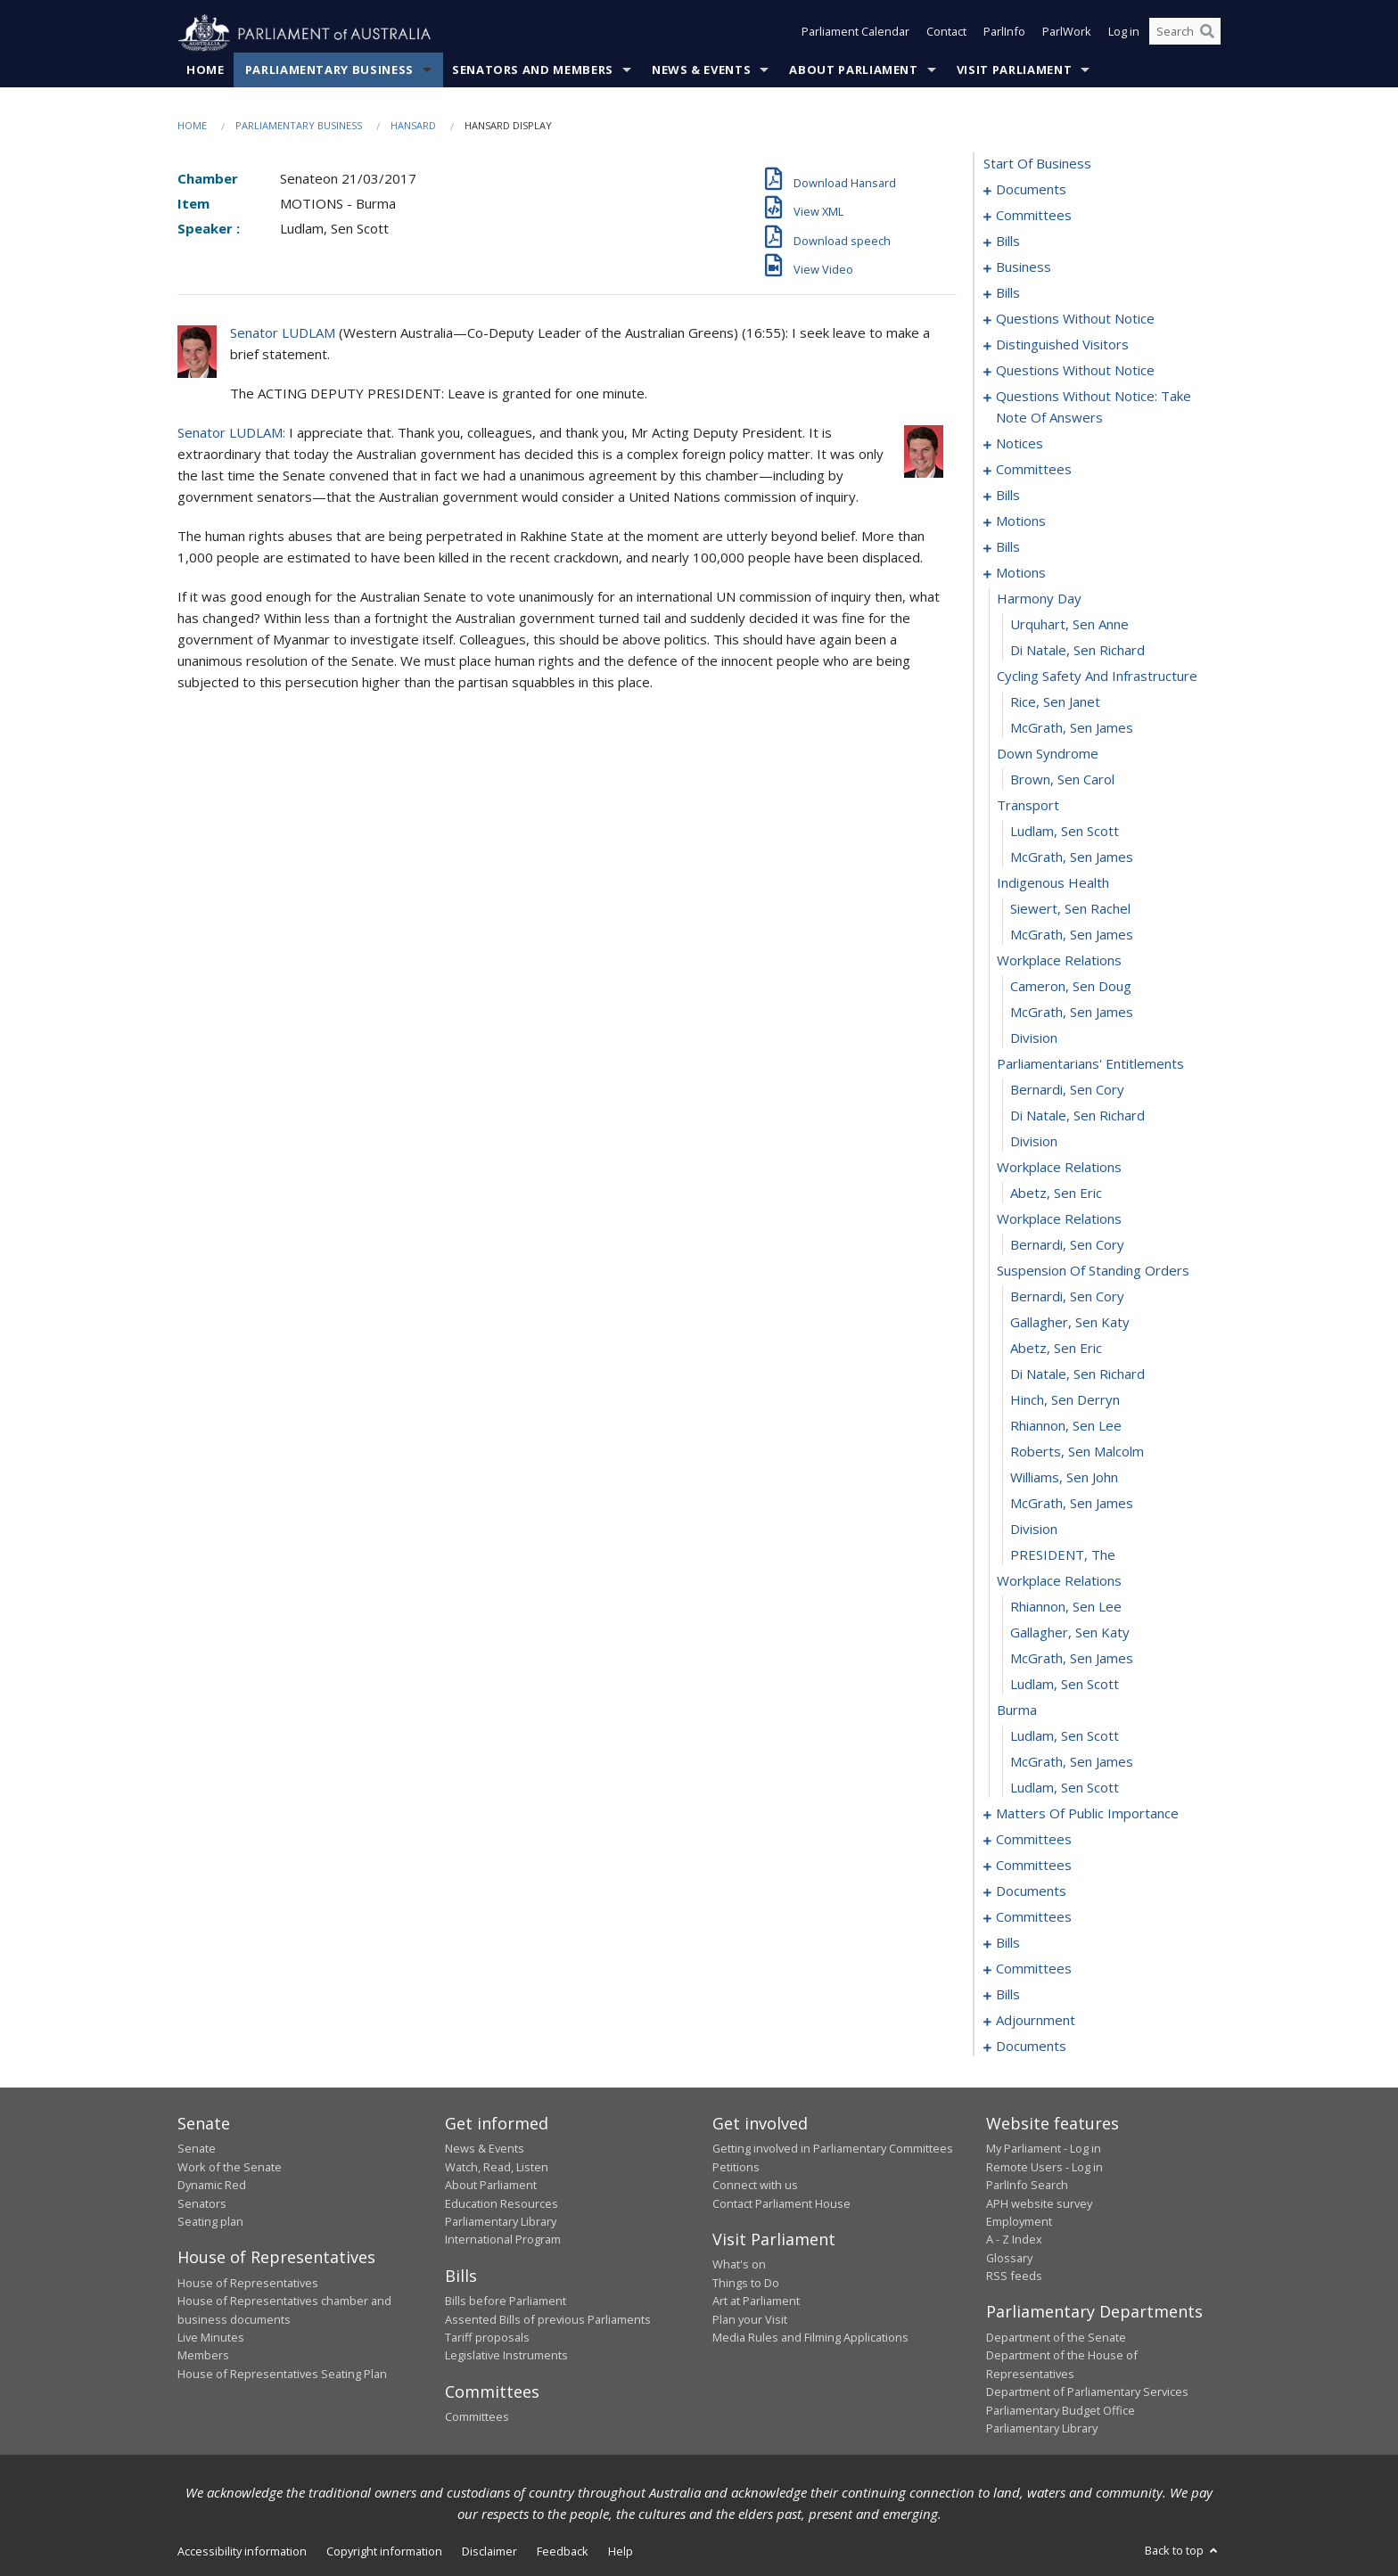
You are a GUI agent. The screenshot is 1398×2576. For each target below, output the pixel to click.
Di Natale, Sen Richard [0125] (1077, 1374)
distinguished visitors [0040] (1062, 345)
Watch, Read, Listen (496, 2167)
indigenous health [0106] (1053, 883)
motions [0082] (1021, 521)
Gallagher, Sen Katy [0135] (1070, 1633)
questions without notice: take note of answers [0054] (1093, 407)
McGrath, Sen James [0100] (1071, 728)
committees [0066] (1034, 470)
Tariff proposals (487, 2338)
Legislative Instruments (506, 2356)
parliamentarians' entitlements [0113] (1090, 1064)
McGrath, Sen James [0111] (1071, 1012)
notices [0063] (1019, 444)
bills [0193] (1008, 1995)
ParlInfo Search (1027, 2186)
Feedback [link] (562, 2552)
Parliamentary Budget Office (1060, 2410)
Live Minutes (210, 2338)
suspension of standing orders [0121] (1093, 1271)
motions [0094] (1021, 573)
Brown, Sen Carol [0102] (1062, 780)
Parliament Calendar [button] (855, 34)
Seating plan (210, 2222)
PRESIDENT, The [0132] (1062, 1555)
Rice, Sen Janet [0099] (1055, 702)
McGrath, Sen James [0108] (1071, 935)
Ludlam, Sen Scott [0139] (1064, 1736)
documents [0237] (1031, 2046)
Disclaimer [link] (489, 2552)
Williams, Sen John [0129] (1064, 1478)
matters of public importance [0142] (1087, 1814)
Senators (201, 2203)
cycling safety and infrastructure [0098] (1097, 676)
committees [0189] (1034, 1969)
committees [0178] (1034, 1917)
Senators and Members (532, 70)
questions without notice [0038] (1075, 319)
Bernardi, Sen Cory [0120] (1067, 1245)
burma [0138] (1017, 1710)
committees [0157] (1034, 1866)
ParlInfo (1004, 34)
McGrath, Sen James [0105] (1071, 857)
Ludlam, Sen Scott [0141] (1064, 1788)
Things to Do (745, 2283)
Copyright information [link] (384, 2552)
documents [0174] (1031, 1891)
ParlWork (1066, 34)
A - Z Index (1014, 2240)
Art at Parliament (756, 2301)
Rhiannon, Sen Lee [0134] (1066, 1607)
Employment (1019, 2222)
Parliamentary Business (329, 70)
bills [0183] (1008, 1943)
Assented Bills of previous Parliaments (548, 2319)
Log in (1123, 34)
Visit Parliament (1014, 70)
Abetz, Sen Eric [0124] (1056, 1349)
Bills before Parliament (505, 2301)
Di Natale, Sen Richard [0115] (1077, 1116)
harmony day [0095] (1039, 599)
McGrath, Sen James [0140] (1071, 1762)
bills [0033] (1008, 293)
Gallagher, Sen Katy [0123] (1070, 1323)
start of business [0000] (1037, 164)
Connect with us (755, 2186)
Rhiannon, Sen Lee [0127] (1066, 1426)
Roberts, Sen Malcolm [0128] (1077, 1452)
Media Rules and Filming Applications (810, 2338)
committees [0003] (1034, 216)
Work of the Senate (229, 2167)
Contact (946, 34)
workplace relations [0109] (1059, 961)
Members (203, 2356)
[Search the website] (1185, 34)
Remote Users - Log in (1044, 2167)
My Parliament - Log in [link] (1043, 2149)
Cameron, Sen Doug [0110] (1070, 987)
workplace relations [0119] (1059, 1219)
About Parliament (853, 70)
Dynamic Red (211, 2186)
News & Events (701, 70)
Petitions (736, 2167)
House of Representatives (247, 2283)
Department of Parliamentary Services (1087, 2392)
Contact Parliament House (781, 2203)
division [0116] (1033, 1142)
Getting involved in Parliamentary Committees (832, 2149)
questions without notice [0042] (1075, 371)
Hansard (413, 126)
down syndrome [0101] (1047, 754)
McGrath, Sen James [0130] (1071, 1504)
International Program (503, 2240)
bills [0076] (1008, 496)
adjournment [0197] (1035, 2021)
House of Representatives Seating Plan (282, 2374)
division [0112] (1033, 1038)
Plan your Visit (749, 2319)
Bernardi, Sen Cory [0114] (1067, 1090)
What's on (739, 2265)
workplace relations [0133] (1059, 1581)
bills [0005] (1008, 241)
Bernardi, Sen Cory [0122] (1067, 1297)
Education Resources (501, 2203)
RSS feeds (1014, 2276)
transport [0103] (1028, 806)
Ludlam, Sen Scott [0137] (1064, 1685)
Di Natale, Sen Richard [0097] (1077, 651)
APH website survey (1039, 2203)
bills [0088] (1008, 547)
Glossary (1009, 2258)
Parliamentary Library (500, 2222)
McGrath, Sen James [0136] (1071, 1659)
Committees (477, 2417)
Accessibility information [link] (242, 2552)
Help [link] (620, 2552)
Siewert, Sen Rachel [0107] (1070, 909)
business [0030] (1023, 267)
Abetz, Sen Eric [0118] (1056, 1193)
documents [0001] (1031, 190)
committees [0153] (1034, 1840)
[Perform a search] (1207, 34)
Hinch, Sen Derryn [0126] (1065, 1400)
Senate (196, 2149)
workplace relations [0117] (1059, 1168)
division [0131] (1033, 1529)
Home (205, 70)
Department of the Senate (1056, 2338)
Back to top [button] (1183, 2551)
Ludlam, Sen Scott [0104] (1064, 832)
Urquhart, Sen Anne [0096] (1069, 625)
